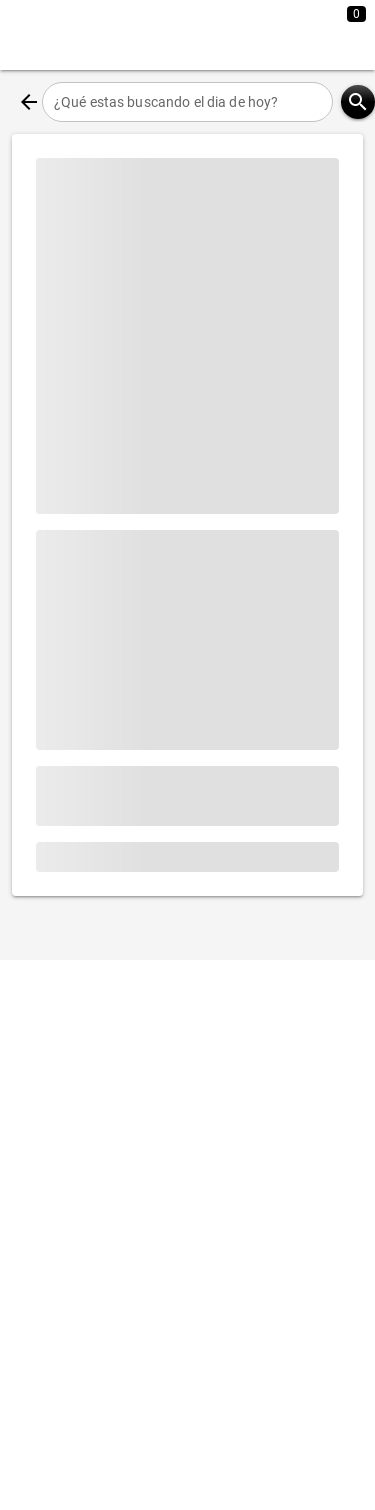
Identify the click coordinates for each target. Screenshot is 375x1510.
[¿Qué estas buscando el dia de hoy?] (187, 102)
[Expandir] (283, 35)
